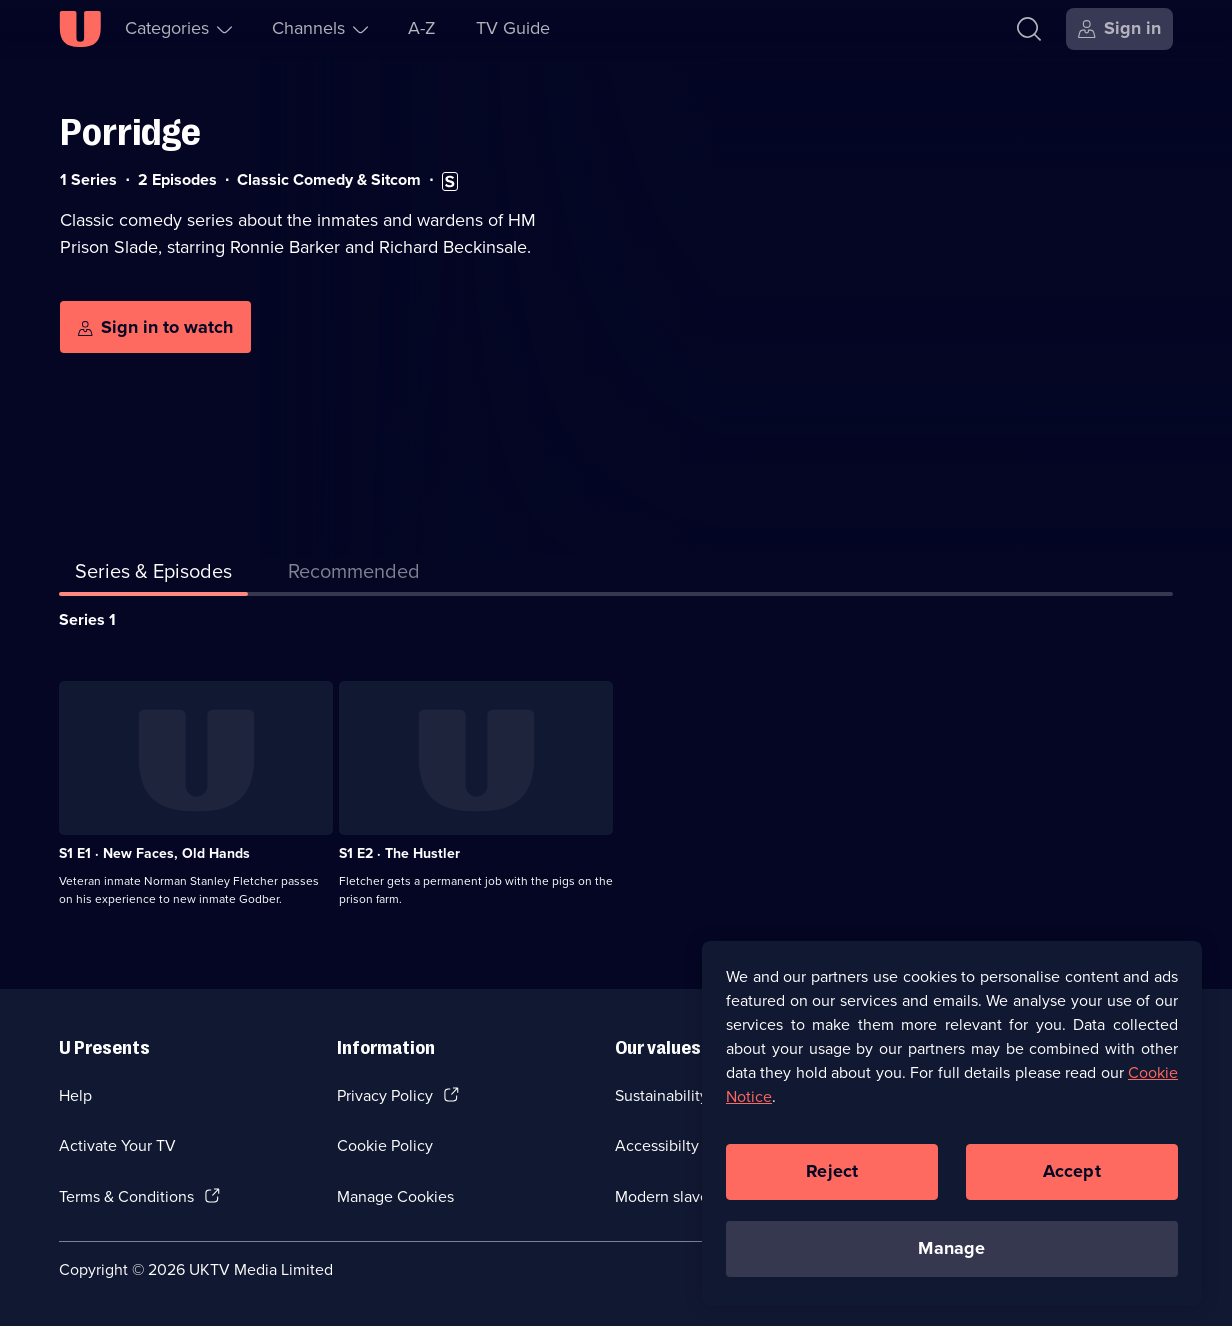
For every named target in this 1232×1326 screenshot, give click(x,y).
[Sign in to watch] (155, 327)
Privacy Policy (385, 1095)
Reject (832, 1172)
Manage (951, 1249)
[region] (952, 1124)
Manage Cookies (395, 1196)
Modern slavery (668, 1196)
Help (75, 1095)
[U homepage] (80, 29)
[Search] (1029, 29)
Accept (1072, 1172)
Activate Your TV (117, 1145)
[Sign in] (1119, 29)
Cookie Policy (385, 1145)
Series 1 (87, 619)
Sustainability (661, 1095)
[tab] (354, 575)
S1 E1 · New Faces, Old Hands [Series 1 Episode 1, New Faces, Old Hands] (154, 853)
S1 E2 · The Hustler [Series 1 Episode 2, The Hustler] (399, 853)
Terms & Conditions (126, 1196)
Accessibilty (657, 1145)
